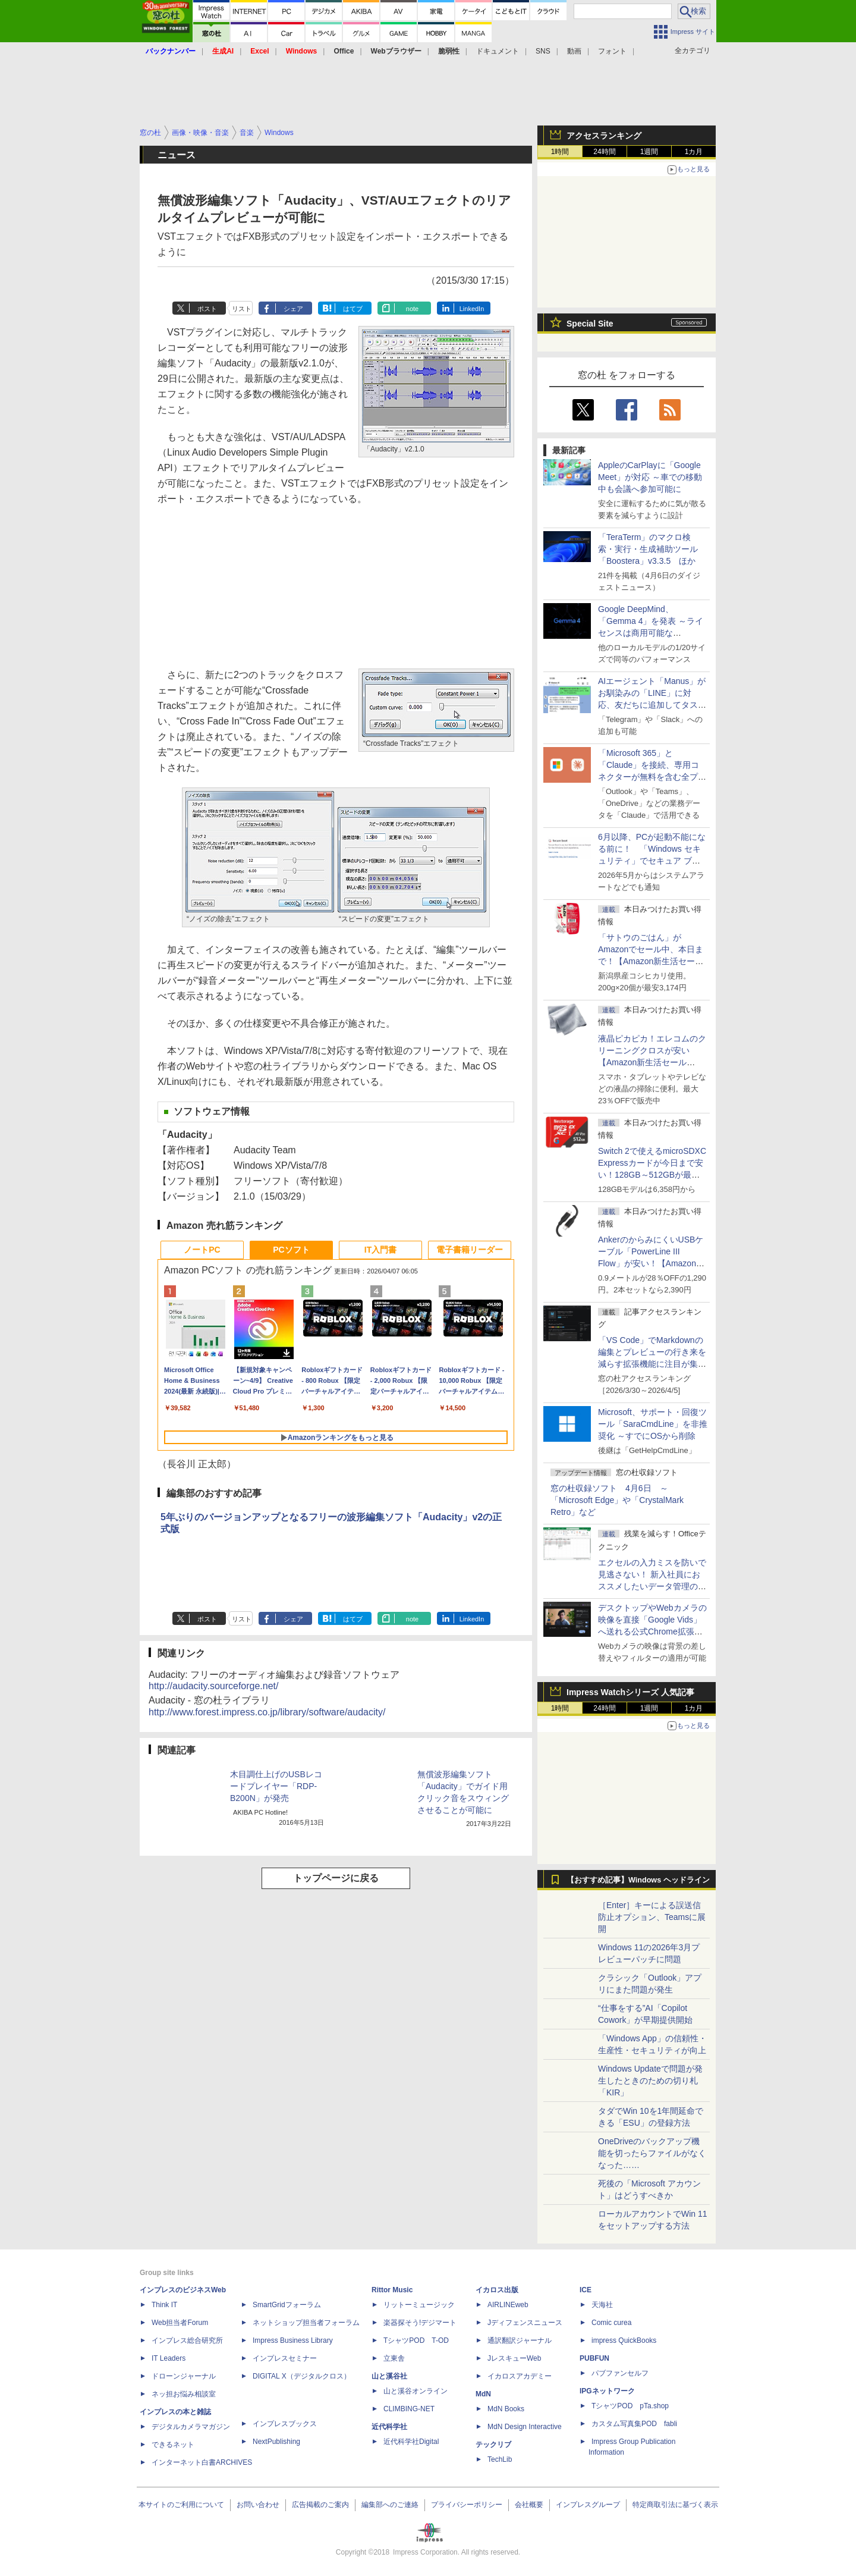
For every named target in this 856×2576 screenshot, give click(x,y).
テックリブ (493, 2444)
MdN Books (505, 2409)
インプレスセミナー (285, 2358)
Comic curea (611, 2322)
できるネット (173, 2444)
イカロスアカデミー (519, 2376)
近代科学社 (389, 2427)
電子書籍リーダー (469, 1249)
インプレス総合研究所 (187, 2340)
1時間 (560, 152)
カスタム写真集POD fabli (634, 2424)
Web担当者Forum (180, 2322)
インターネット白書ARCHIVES (202, 2462)
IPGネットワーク (607, 2391)
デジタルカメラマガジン (191, 2427)
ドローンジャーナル (184, 2376)
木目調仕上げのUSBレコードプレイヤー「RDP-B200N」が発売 (276, 1786)
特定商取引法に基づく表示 (675, 2504)
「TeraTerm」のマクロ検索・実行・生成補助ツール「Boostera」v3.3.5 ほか (648, 549)
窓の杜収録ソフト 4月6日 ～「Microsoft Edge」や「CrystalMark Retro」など (617, 1500)
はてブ (353, 308)
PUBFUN (594, 2358)
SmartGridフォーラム (287, 2305)
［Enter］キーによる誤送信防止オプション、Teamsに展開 (652, 1917)
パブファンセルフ (620, 2373)
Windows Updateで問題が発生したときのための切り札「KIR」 (650, 2080)
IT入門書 (380, 1249)
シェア (293, 308)
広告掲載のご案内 (320, 2504)
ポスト (207, 308)
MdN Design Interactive (524, 2427)
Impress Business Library (293, 2340)
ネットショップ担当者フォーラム (306, 2322)
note (412, 308)
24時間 (604, 152)
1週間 (649, 152)
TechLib (499, 2459)
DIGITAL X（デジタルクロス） (302, 2376)
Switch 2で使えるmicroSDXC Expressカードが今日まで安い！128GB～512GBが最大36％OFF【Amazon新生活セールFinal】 (652, 1174)
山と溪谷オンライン (415, 2391)
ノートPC (202, 1249)
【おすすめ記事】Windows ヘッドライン (638, 1880)
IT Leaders (168, 2358)
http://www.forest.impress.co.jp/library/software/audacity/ (267, 1712)
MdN (483, 2394)
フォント (612, 51)
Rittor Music (392, 2290)
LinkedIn (472, 308)
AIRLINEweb (507, 2305)
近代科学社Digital (411, 2441)
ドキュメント (497, 51)
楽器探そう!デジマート (420, 2322)
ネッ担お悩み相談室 (184, 2394)
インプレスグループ (588, 2504)
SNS (543, 51)
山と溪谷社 (389, 2376)
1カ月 (694, 152)
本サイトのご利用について (181, 2504)
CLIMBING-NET (409, 2409)
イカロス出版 (497, 2290)
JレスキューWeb (514, 2358)
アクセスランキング (604, 135)
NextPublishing (276, 2441)
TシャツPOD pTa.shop (630, 2406)
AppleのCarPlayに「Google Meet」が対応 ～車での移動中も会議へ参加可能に (650, 477)
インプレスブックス (285, 2424)
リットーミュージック (419, 2305)
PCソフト (291, 1249)
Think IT (164, 2305)
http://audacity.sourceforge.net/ (214, 1686)
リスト (241, 308)
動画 (574, 51)
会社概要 (529, 2504)
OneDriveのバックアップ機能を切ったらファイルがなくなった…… (652, 2153)
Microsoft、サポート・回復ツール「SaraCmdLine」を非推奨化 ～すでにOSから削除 (652, 1424)
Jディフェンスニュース (524, 2322)
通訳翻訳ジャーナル (519, 2340)
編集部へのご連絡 (389, 2504)
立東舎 (394, 2358)
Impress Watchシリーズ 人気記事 (630, 1692)
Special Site (590, 323)
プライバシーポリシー (466, 2504)
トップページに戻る (336, 1878)
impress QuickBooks (623, 2340)
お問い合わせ (258, 2504)
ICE (585, 2290)
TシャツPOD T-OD (416, 2340)
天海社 (602, 2305)
